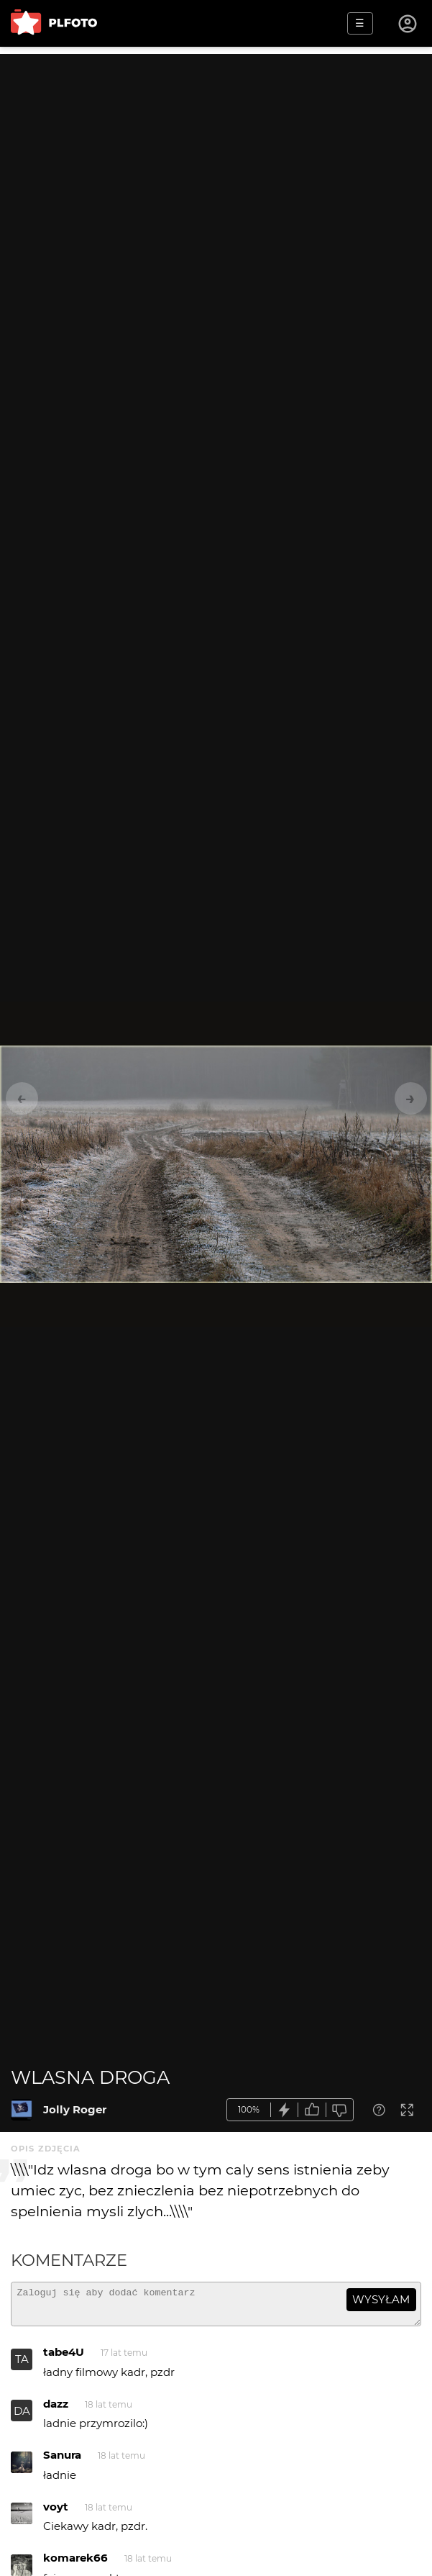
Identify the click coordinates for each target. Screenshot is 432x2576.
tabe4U (63, 2358)
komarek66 (75, 2564)
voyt (55, 2513)
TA (22, 2365)
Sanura (62, 2461)
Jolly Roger (74, 2109)
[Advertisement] (216, 154)
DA (22, 2417)
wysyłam (381, 2299)
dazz (55, 2410)
